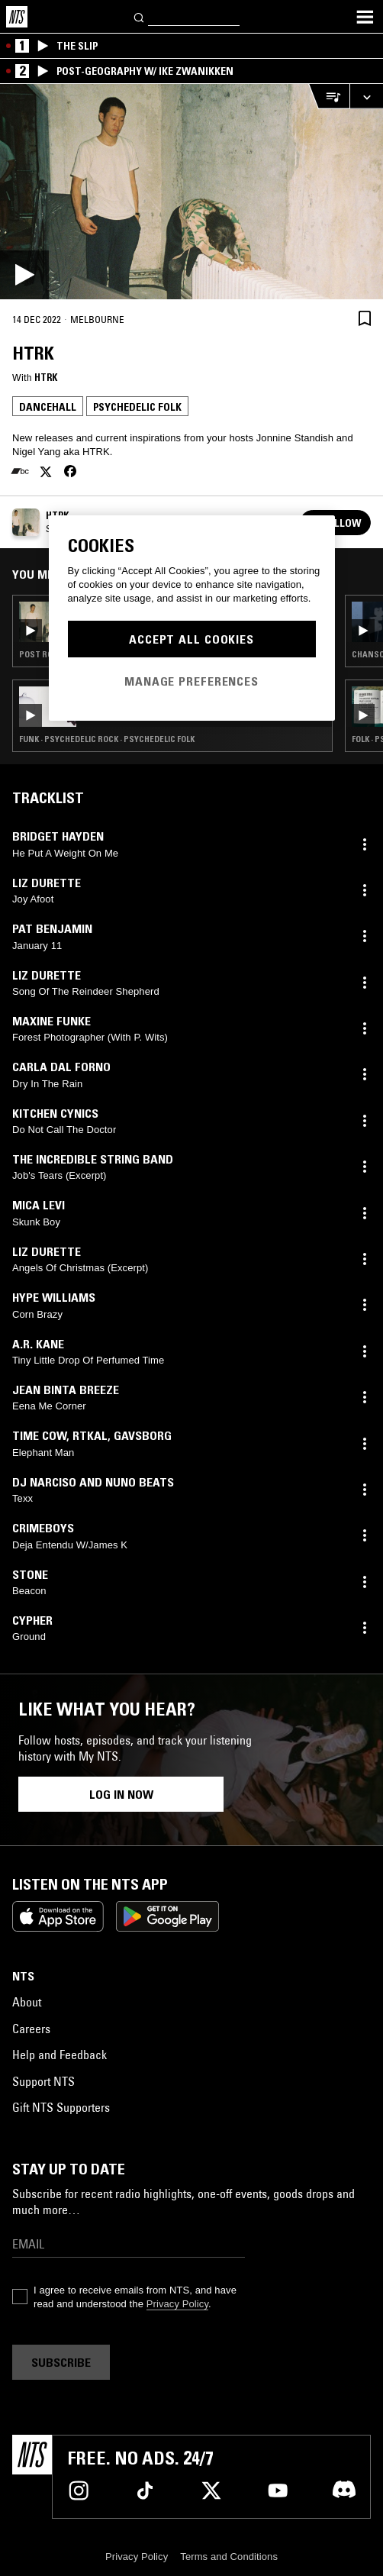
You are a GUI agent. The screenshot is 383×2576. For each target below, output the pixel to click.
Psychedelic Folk (137, 407)
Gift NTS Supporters (61, 2107)
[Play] (191, 191)
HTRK (45, 377)
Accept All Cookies (191, 639)
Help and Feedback (59, 2054)
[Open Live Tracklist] (328, 96)
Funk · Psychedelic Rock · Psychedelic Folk (107, 739)
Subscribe (61, 2362)
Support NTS (43, 2081)
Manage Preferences (191, 681)
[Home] (16, 16)
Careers (31, 2028)
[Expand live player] (366, 96)
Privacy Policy (177, 2304)
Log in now (121, 1794)
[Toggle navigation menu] (364, 17)
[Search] (139, 16)
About (26, 2001)
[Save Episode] (364, 318)
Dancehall (47, 407)
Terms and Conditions (229, 2556)
